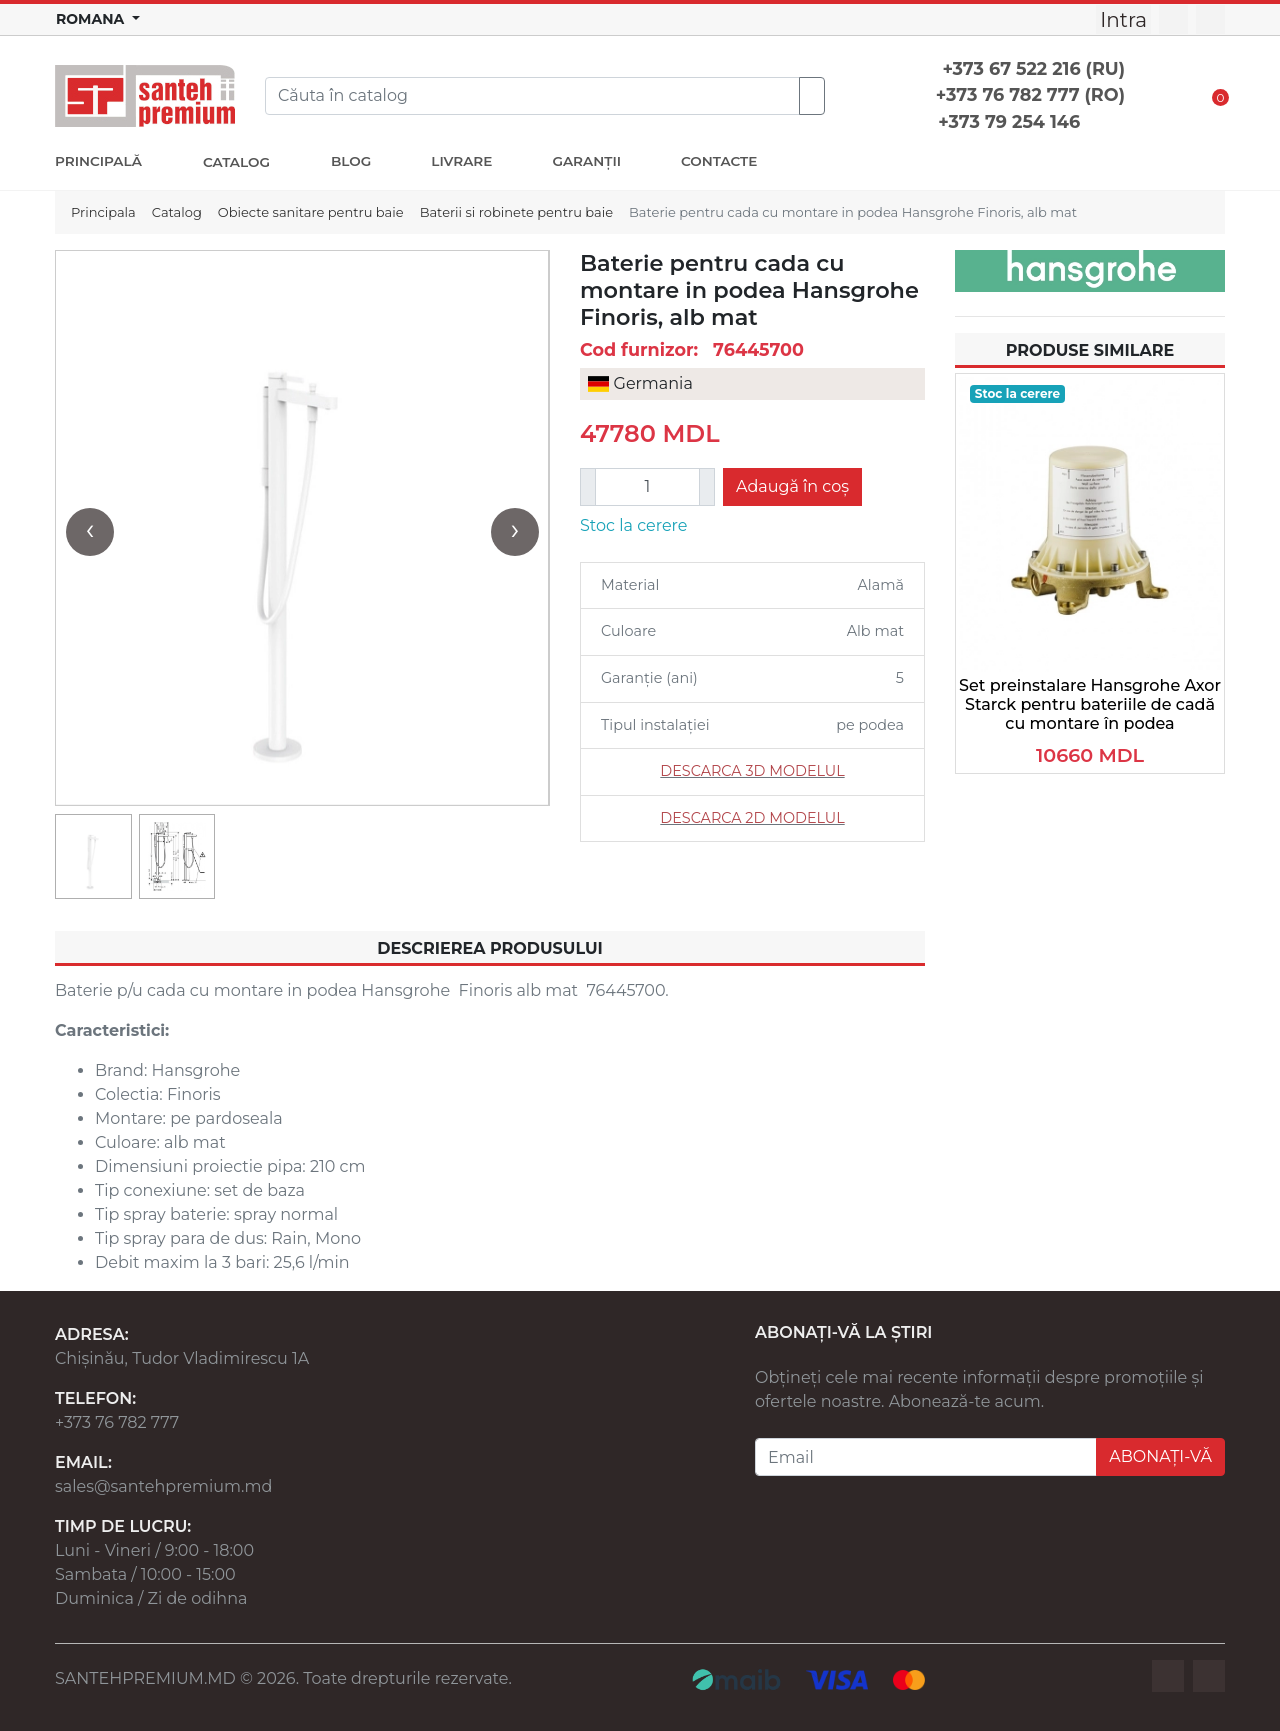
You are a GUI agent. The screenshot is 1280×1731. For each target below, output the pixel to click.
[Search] (532, 96)
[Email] (926, 1457)
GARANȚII (586, 161)
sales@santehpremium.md (163, 1486)
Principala (103, 212)
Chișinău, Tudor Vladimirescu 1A (182, 1358)
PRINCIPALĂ (98, 161)
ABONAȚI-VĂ (1160, 1456)
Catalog (177, 212)
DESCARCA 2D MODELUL (752, 818)
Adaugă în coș (792, 486)
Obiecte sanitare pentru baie (311, 212)
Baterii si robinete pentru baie (516, 212)
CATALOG (236, 162)
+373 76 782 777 (117, 1422)
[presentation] (90, 532)
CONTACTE (719, 161)
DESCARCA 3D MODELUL (752, 771)
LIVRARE (461, 161)
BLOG (351, 161)
